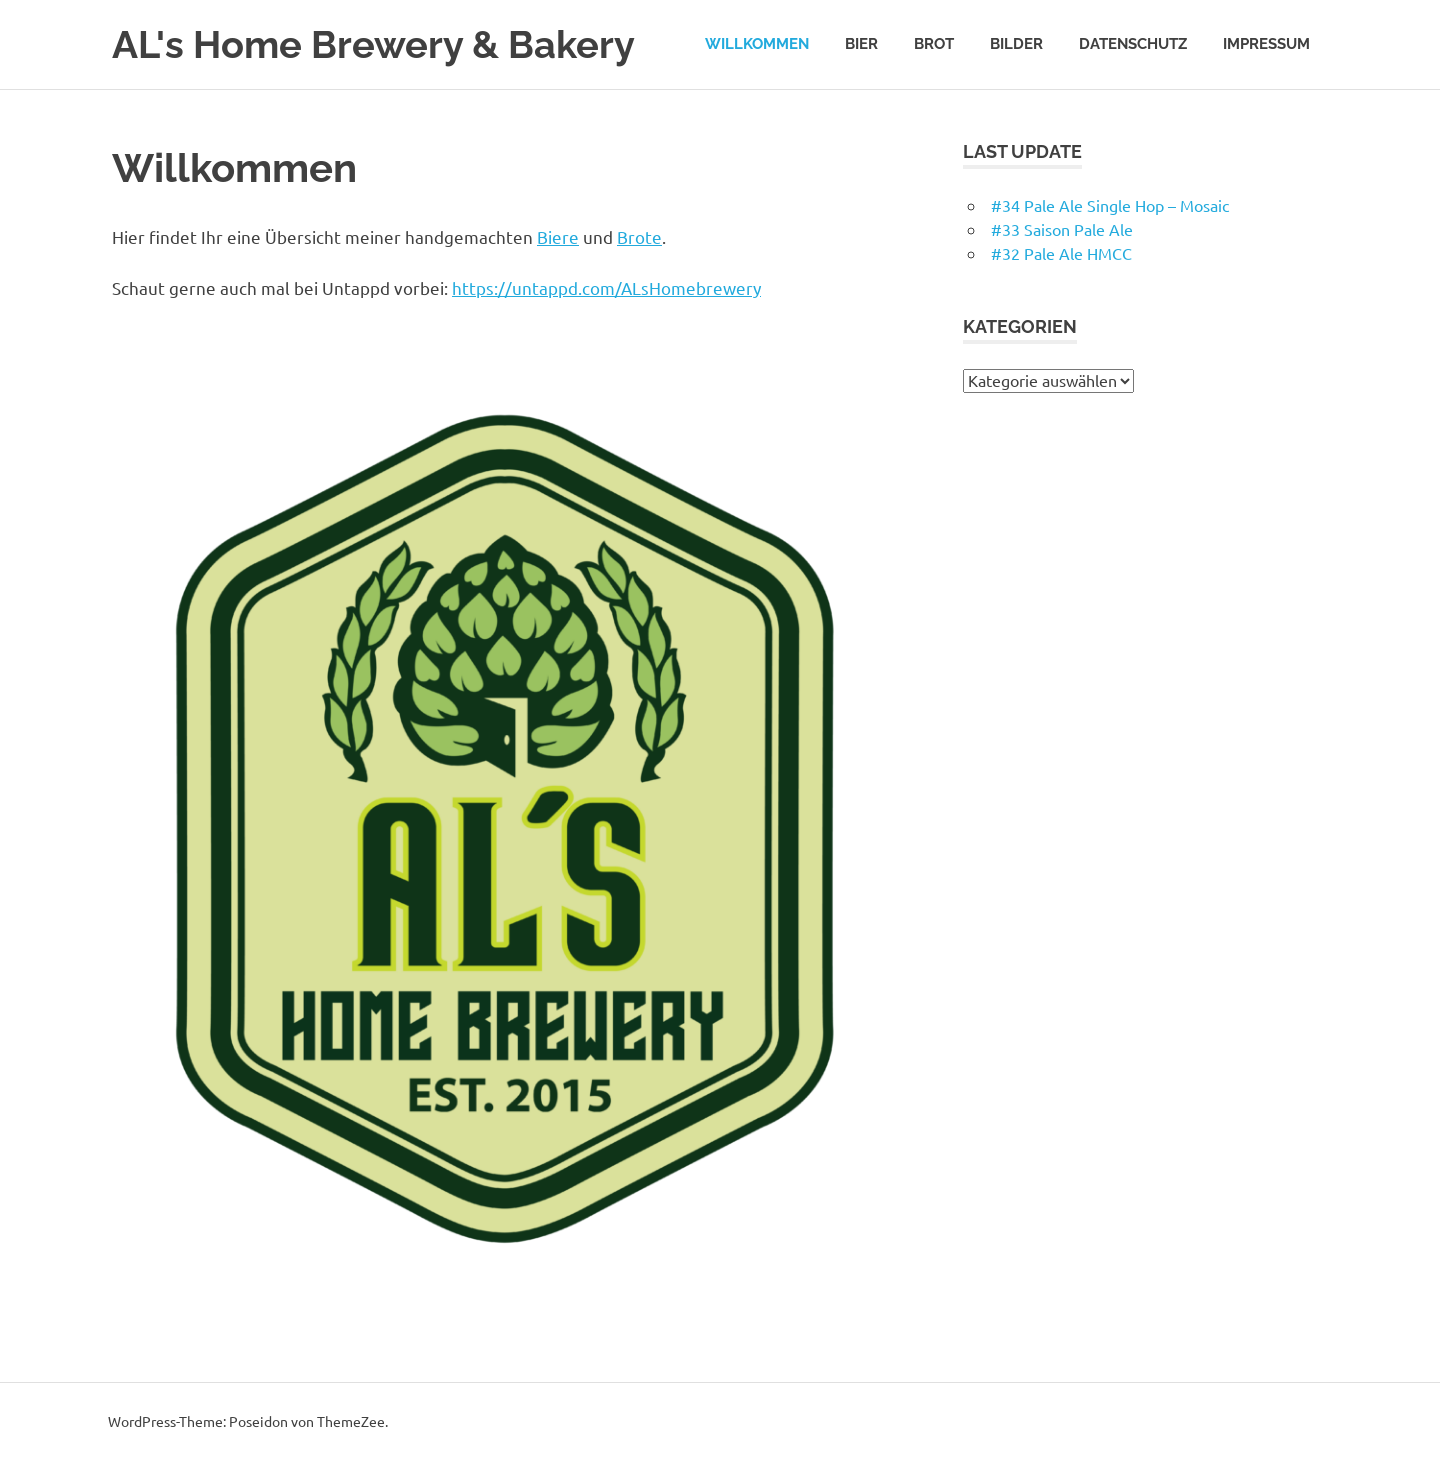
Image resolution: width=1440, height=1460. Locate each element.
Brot (934, 44)
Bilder (1016, 44)
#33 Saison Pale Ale (1062, 229)
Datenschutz (1133, 44)
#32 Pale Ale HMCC (1061, 253)
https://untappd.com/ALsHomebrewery (606, 287)
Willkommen (757, 44)
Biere (558, 236)
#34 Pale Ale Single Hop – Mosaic (1110, 205)
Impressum (1266, 44)
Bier (861, 44)
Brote (639, 236)
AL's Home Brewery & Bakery (373, 44)
